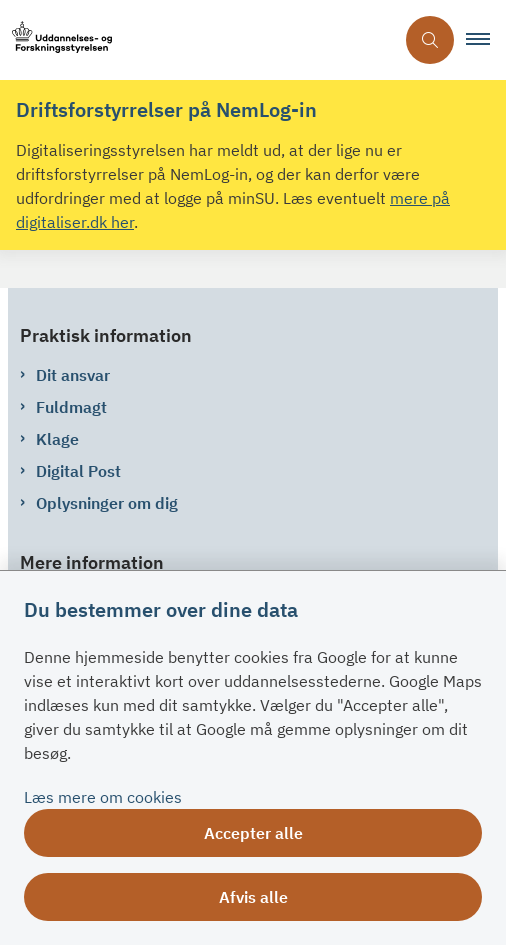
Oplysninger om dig (107, 503)
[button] (486, 40)
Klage (57, 439)
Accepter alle (253, 833)
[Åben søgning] (430, 40)
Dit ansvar (73, 375)
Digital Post (78, 471)
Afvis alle (253, 897)
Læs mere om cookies (103, 797)
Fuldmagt (71, 407)
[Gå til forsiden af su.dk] (197, 40)
